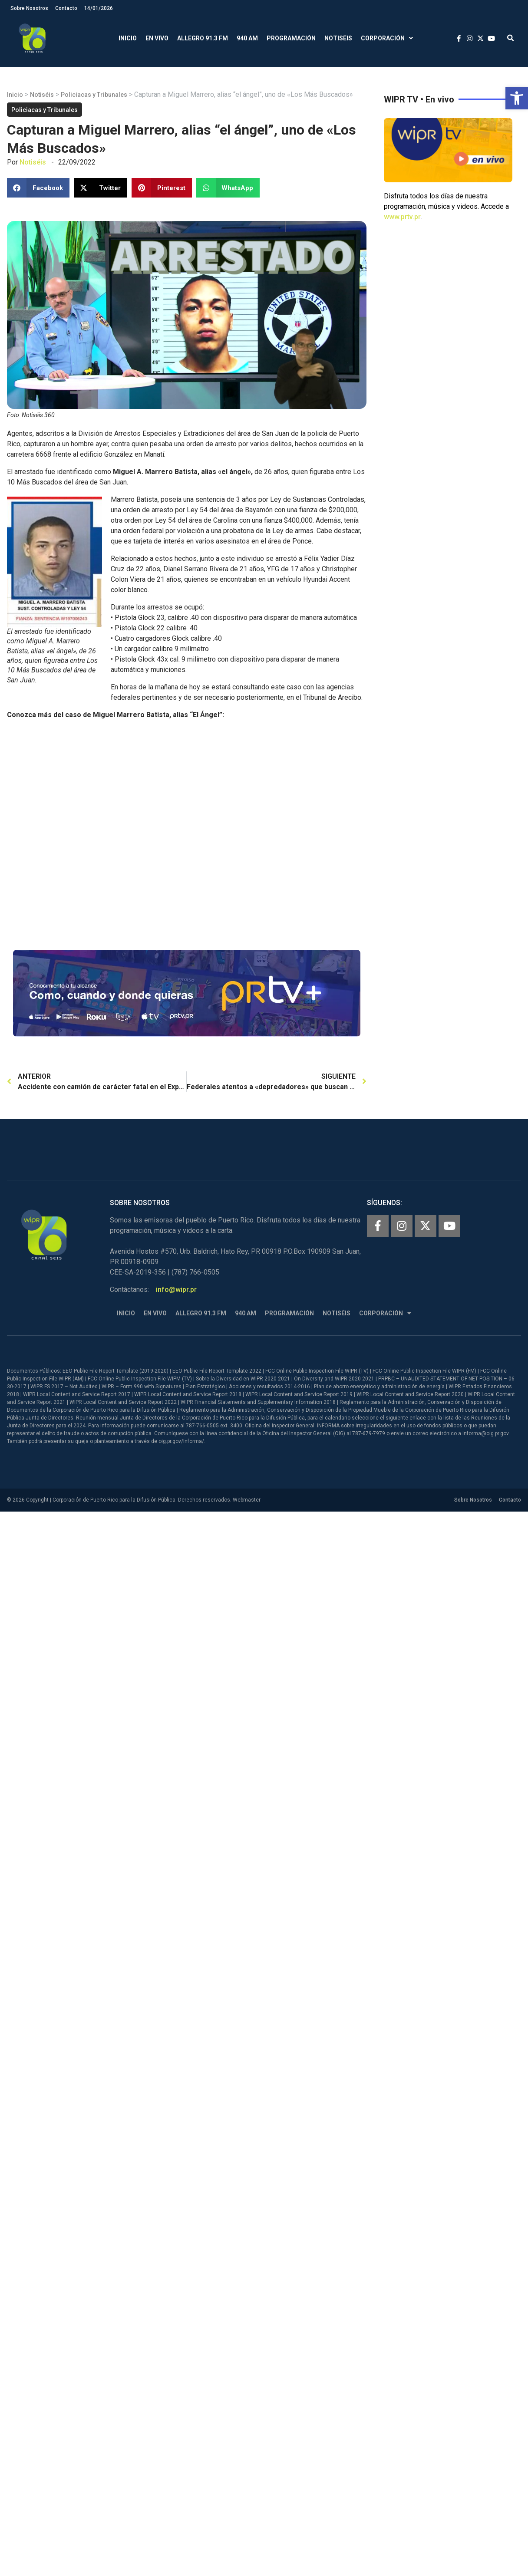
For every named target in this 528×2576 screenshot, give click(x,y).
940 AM (247, 38)
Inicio (128, 38)
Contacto (66, 8)
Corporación (387, 38)
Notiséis (338, 38)
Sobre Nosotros (29, 8)
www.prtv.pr (402, 217)
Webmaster (247, 1500)
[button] (516, 98)
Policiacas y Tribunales (94, 94)
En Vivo (156, 38)
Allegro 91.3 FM (202, 38)
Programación (291, 38)
